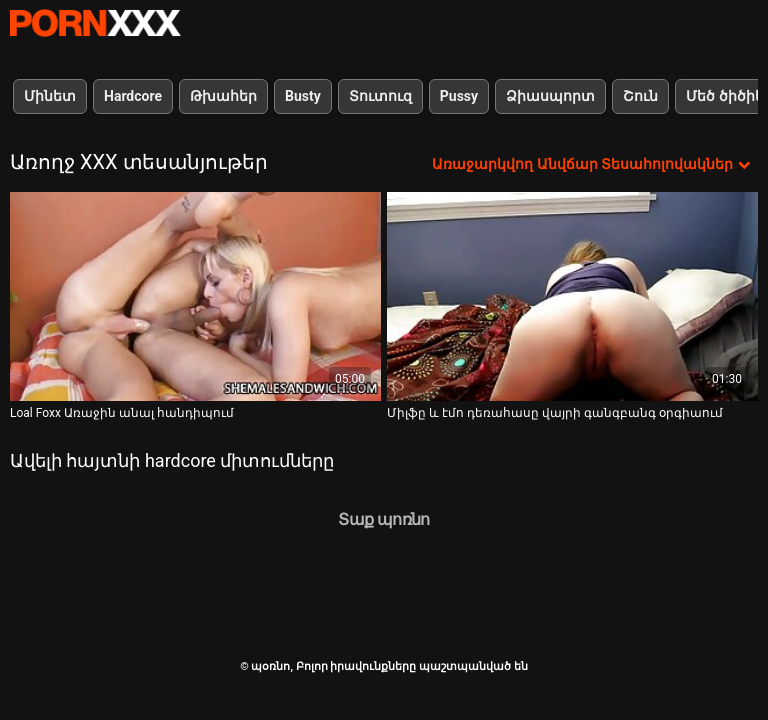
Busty (303, 96)
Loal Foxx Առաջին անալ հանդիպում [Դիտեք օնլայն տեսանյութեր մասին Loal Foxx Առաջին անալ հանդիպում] (122, 413)
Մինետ (50, 96)
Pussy (459, 96)
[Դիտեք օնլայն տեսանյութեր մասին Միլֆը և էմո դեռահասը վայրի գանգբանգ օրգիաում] (572, 296)
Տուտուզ (380, 96)
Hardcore (133, 96)
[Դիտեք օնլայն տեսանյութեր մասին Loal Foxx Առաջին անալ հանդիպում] (195, 296)
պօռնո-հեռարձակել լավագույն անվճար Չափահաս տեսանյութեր (95, 23)
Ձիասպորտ (550, 96)
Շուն (640, 96)
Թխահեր (223, 96)
